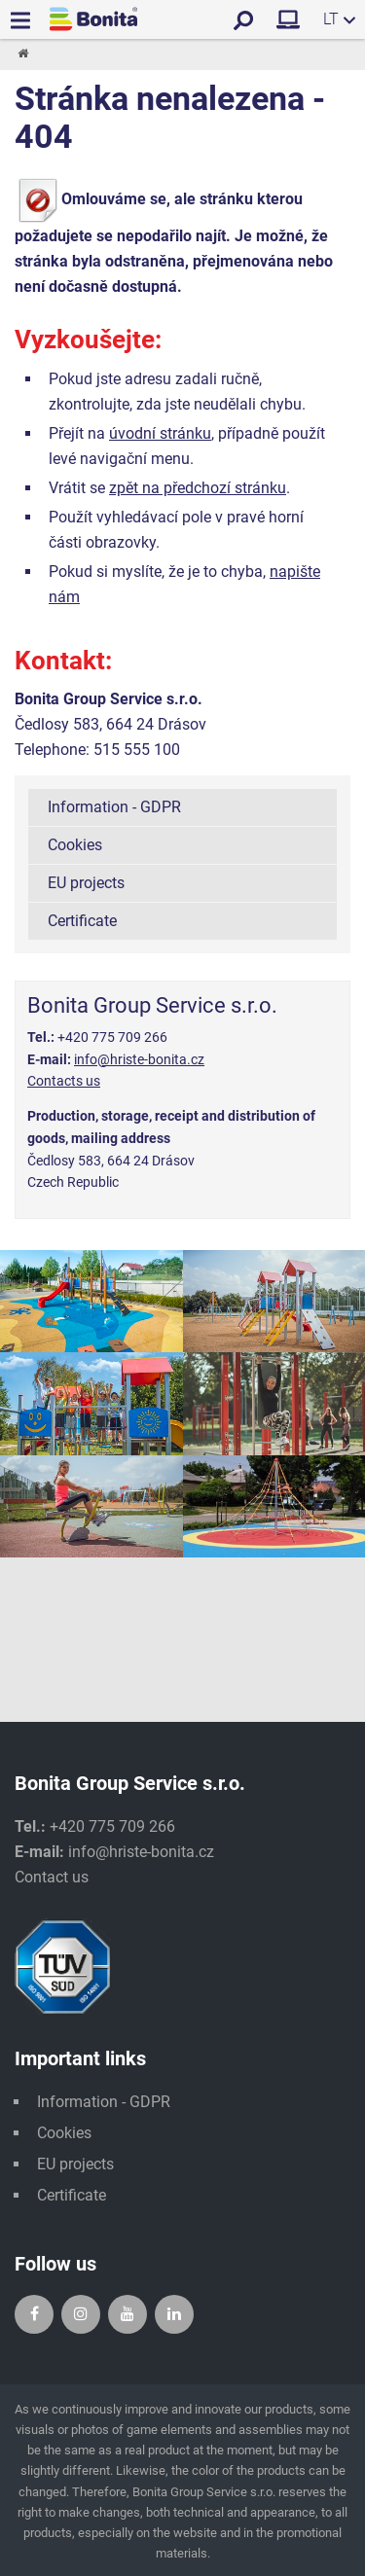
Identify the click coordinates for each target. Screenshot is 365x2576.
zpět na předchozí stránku (197, 488)
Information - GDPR (114, 807)
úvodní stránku (160, 433)
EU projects (86, 883)
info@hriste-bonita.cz (139, 1059)
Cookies (75, 845)
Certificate (82, 921)
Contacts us (63, 1081)
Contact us (52, 1877)
